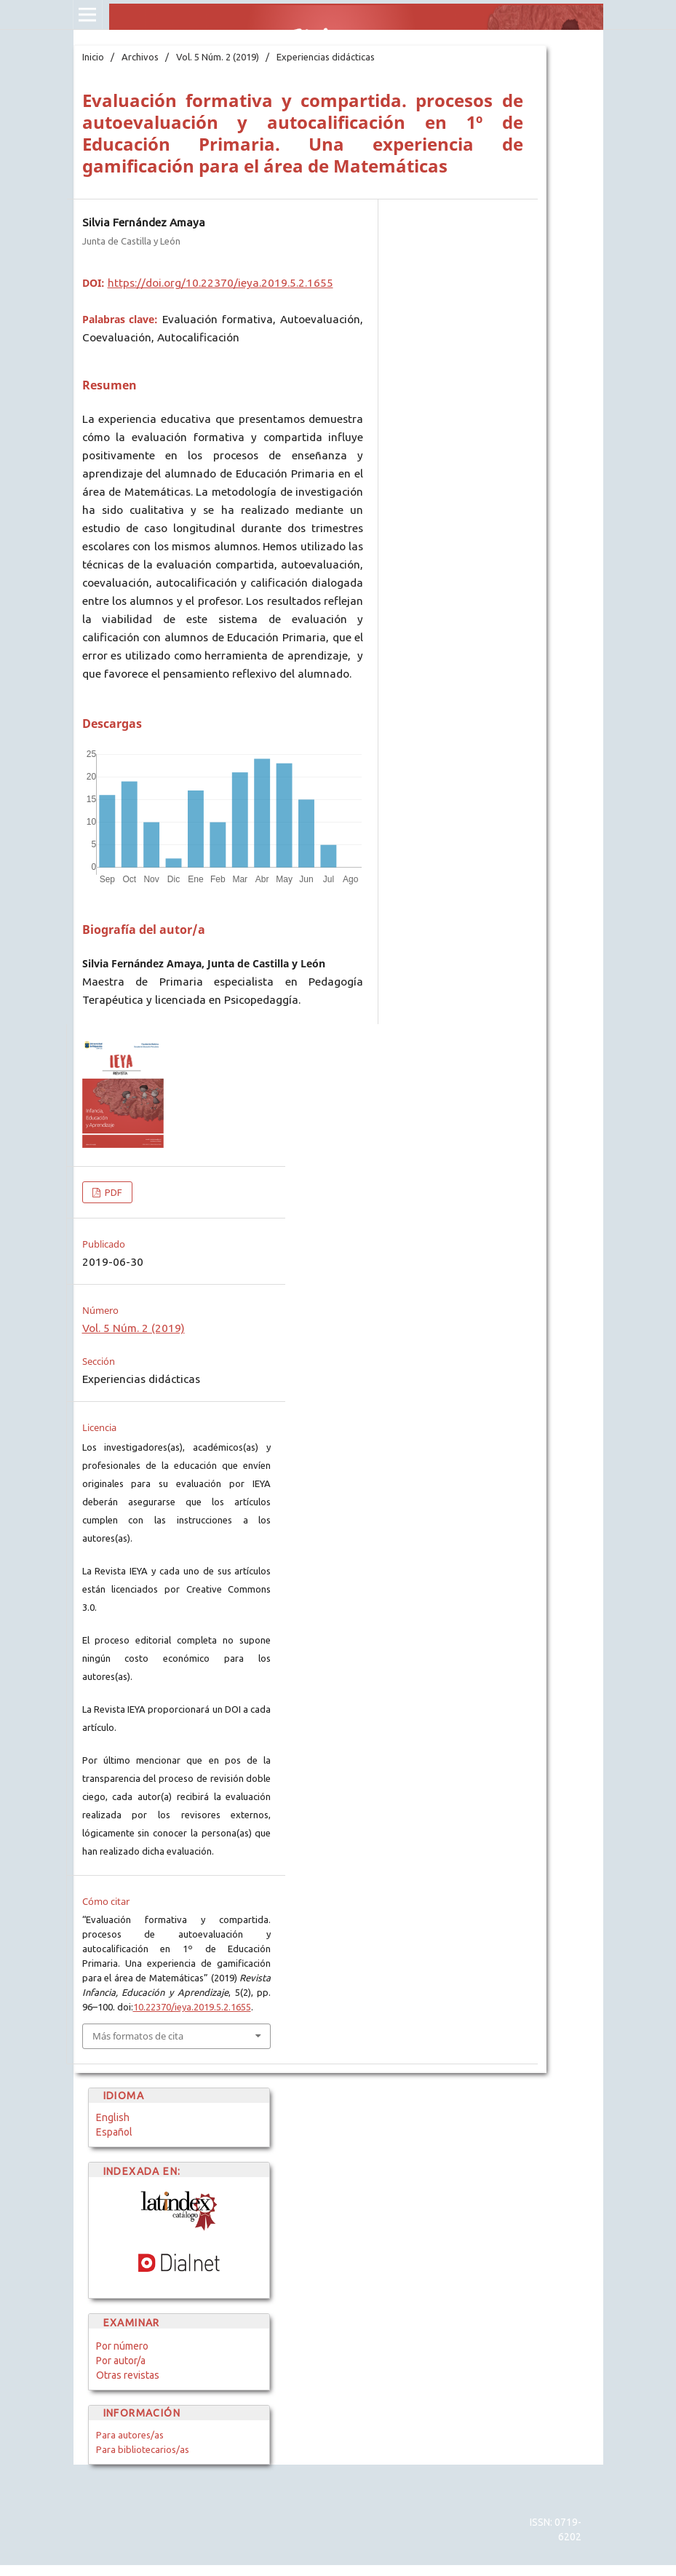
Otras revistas (127, 2375)
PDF (112, 1192)
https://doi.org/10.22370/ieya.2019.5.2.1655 (220, 283)
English (113, 2117)
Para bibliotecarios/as (142, 2449)
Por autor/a (121, 2360)
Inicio (93, 57)
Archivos (140, 57)
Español (114, 2132)
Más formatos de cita (137, 2035)
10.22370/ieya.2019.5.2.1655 (192, 2007)
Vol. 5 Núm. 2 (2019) (217, 57)
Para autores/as (130, 2435)
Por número (122, 2346)
